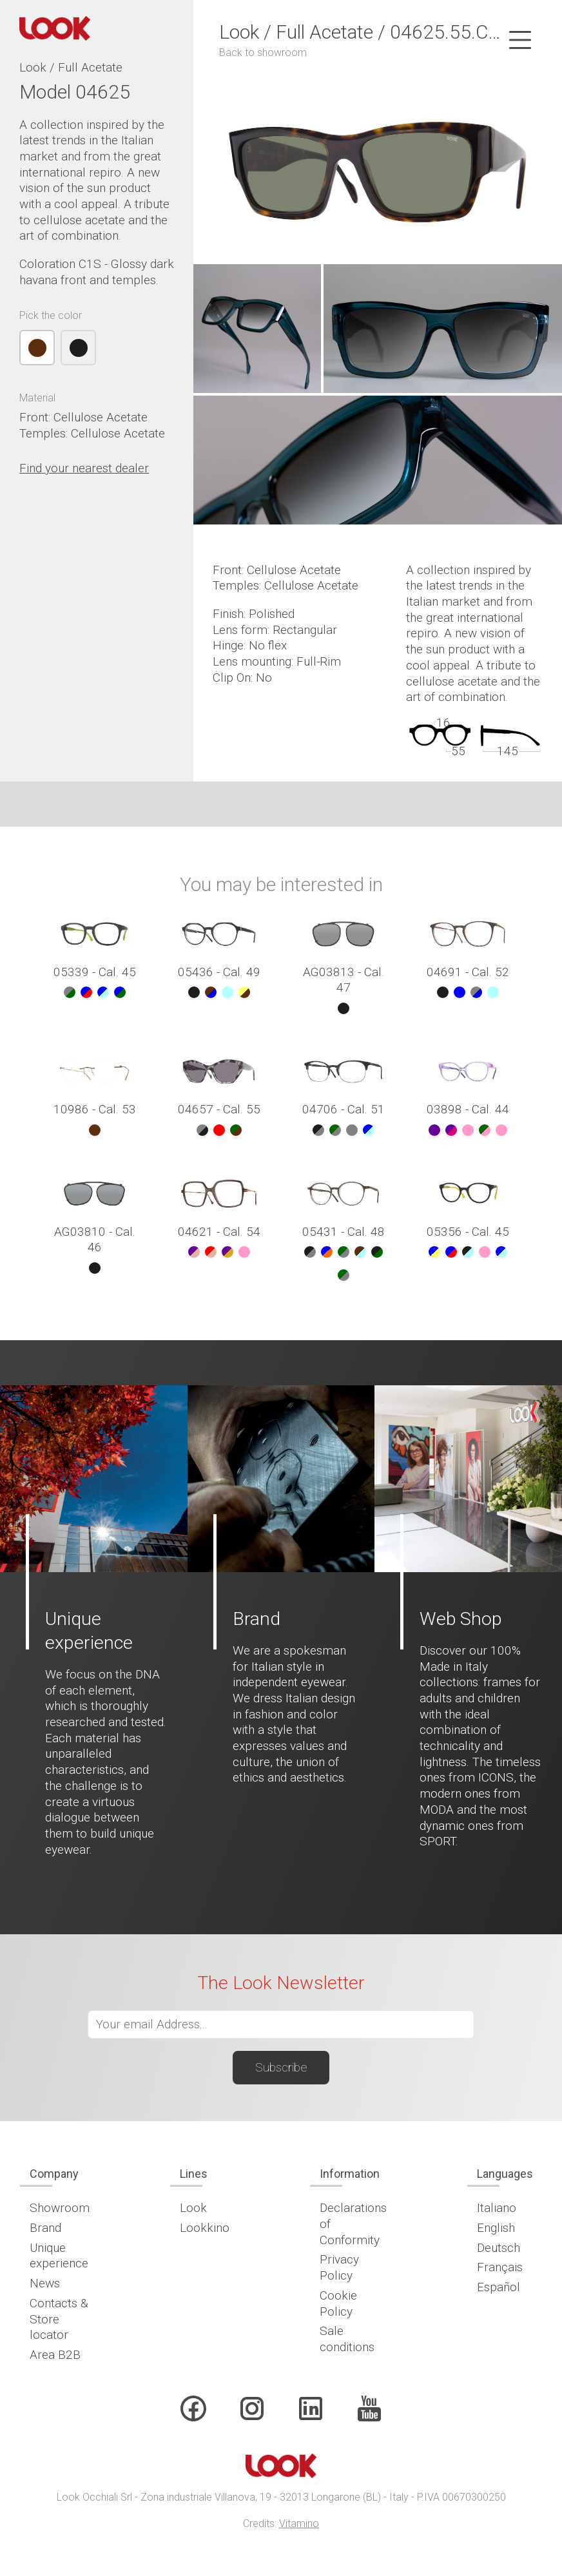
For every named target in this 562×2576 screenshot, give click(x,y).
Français (500, 2267)
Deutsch (498, 2247)
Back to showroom (263, 52)
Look (193, 2207)
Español (498, 2287)
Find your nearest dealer (84, 468)
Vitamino (299, 2523)
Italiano (496, 2207)
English (496, 2227)
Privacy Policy (339, 2267)
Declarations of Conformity (353, 2223)
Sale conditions (347, 2338)
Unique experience (59, 2255)
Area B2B (55, 2354)
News (45, 2283)
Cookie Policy (338, 2303)
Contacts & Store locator (59, 2319)
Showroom (60, 2207)
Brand (45, 2227)
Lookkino (204, 2227)
